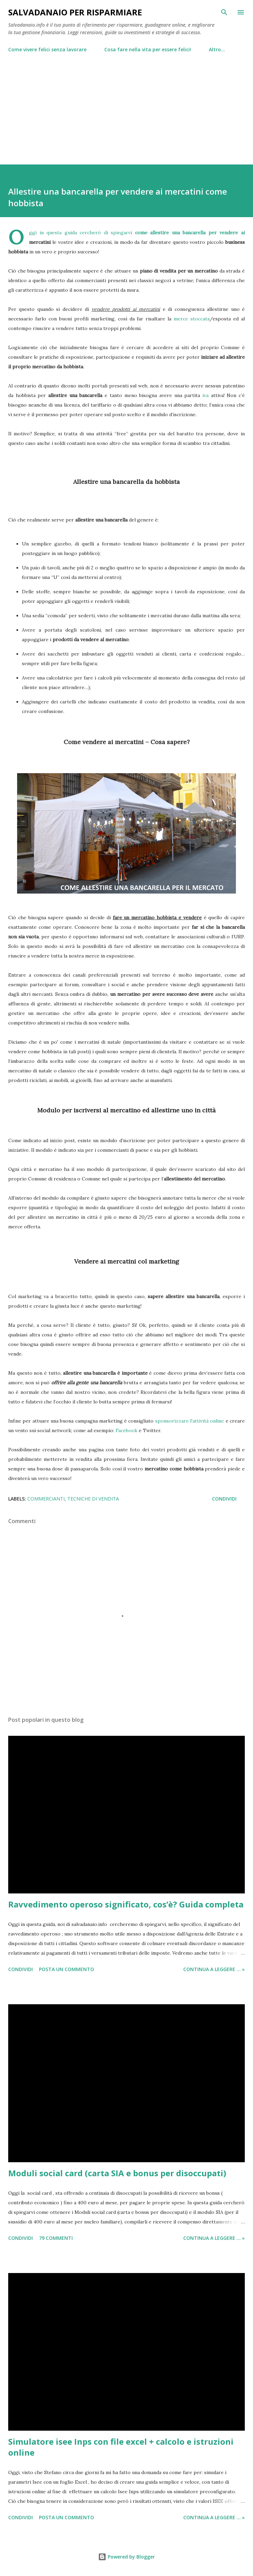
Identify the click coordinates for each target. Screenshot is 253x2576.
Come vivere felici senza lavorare (47, 49)
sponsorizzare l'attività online (189, 1421)
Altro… (217, 49)
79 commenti (56, 2238)
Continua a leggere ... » (214, 1969)
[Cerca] (224, 12)
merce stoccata (192, 319)
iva (205, 395)
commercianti (46, 1498)
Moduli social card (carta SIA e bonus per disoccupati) (117, 2173)
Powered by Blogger (126, 2556)
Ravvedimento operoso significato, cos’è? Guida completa (125, 1904)
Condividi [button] (224, 1498)
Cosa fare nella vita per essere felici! (147, 49)
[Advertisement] (126, 106)
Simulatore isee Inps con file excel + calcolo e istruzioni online (121, 2447)
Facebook (126, 1430)
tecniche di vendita (93, 1498)
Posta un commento (66, 1969)
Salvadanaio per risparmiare (75, 12)
